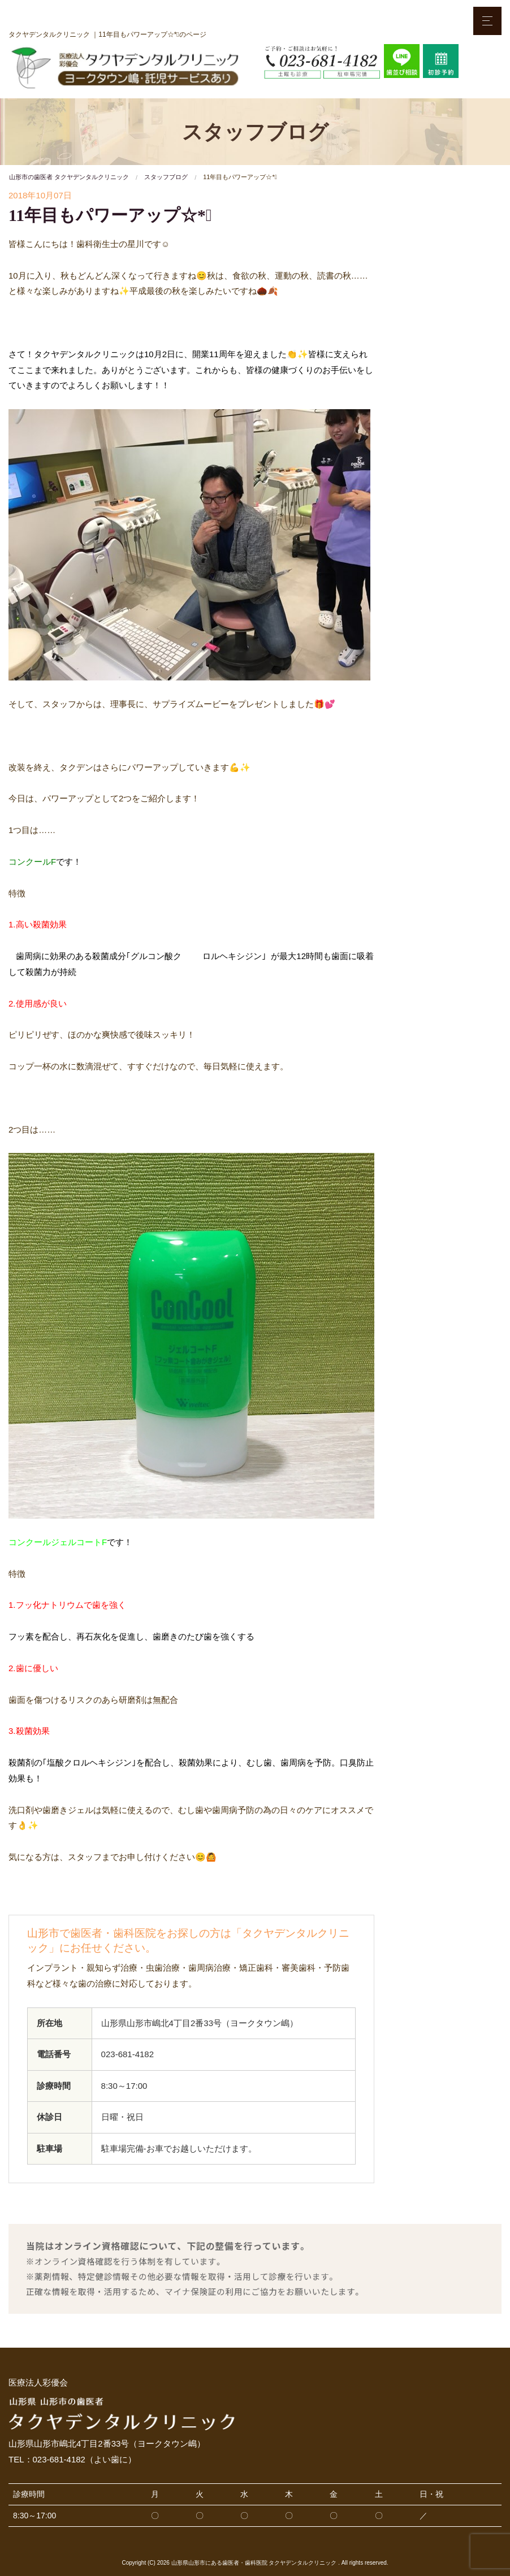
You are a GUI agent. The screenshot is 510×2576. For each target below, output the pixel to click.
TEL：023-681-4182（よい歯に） (72, 2459)
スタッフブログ (166, 177)
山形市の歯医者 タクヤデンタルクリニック (69, 177)
